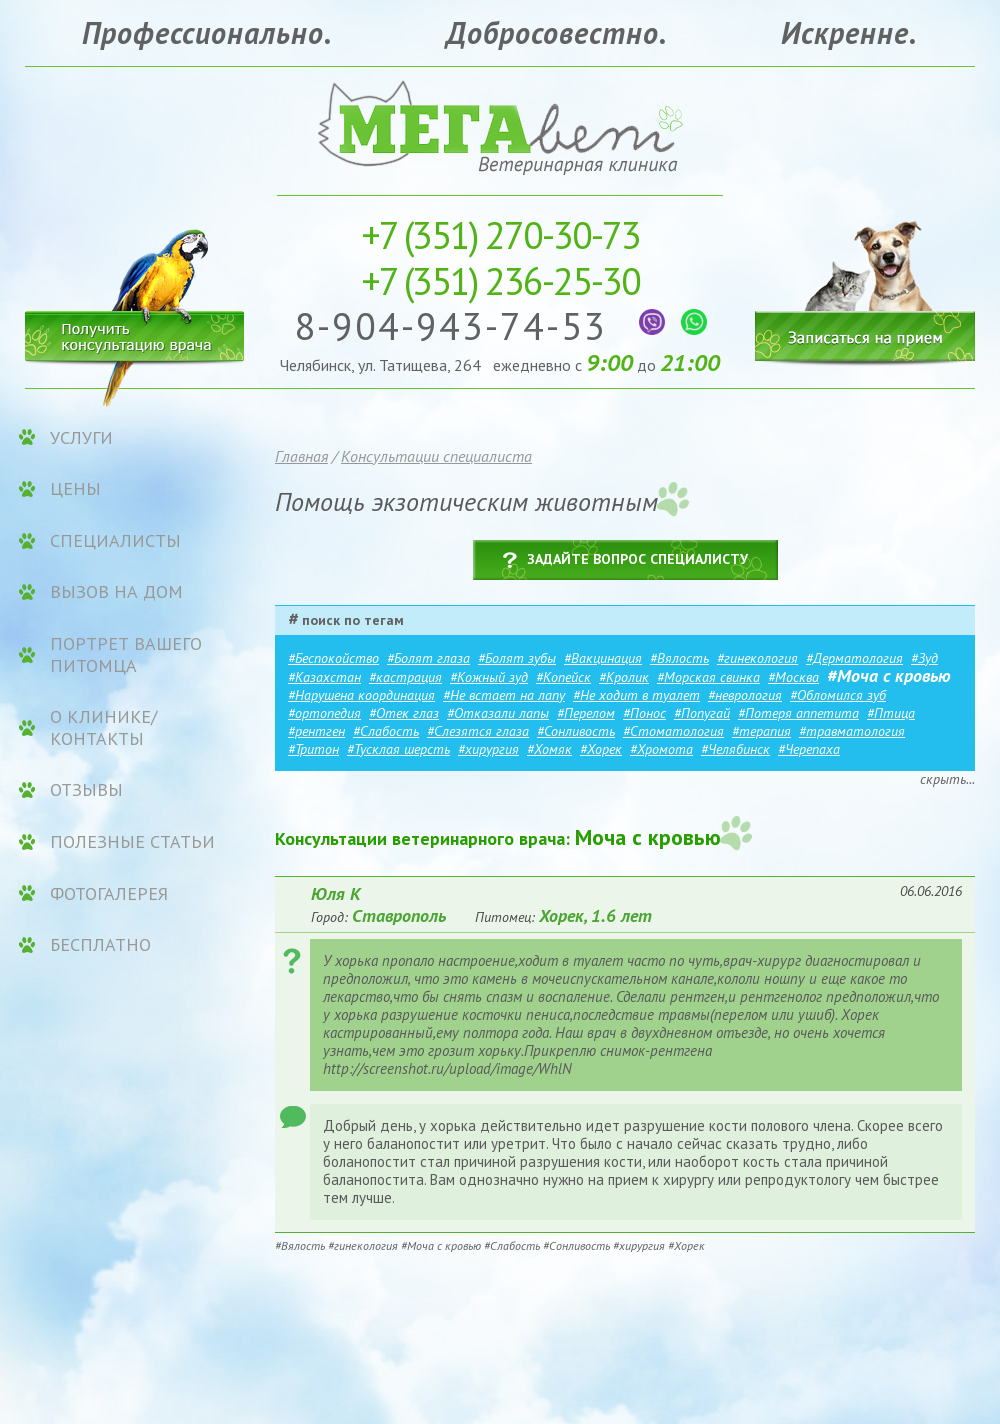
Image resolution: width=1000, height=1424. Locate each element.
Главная (301, 456)
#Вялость (679, 658)
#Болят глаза (428, 658)
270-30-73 (500, 234)
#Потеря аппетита (798, 713)
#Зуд (924, 658)
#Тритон (313, 749)
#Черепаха (809, 749)
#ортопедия (324, 713)
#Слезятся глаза (478, 731)
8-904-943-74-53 (456, 325)
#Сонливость (576, 731)
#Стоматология (673, 731)
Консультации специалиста (436, 456)
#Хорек (601, 749)
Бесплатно (100, 945)
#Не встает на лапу (504, 695)
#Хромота (661, 749)
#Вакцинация (603, 658)
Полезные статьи (132, 842)
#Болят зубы (517, 658)
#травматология (852, 731)
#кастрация (405, 677)
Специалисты (115, 541)
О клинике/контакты (103, 727)
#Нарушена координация (361, 695)
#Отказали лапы (498, 713)
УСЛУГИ (81, 438)
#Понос (644, 713)
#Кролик (624, 677)
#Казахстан (324, 677)
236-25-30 (500, 280)
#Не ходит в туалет (636, 695)
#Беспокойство (333, 658)
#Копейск (563, 677)
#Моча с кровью (889, 675)
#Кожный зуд (489, 677)
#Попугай (702, 713)
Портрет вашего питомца (126, 654)
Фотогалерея (109, 894)
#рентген (316, 731)
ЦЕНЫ (75, 489)
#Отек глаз (404, 713)
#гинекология (757, 658)
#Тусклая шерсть (398, 749)
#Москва (793, 677)
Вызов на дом (116, 592)
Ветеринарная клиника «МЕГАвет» (500, 125)
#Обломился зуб (838, 695)
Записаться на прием (865, 277)
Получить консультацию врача (135, 333)
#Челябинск (735, 749)
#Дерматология (854, 658)
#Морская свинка (708, 677)
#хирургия (488, 749)
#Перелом (586, 713)
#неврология (745, 695)
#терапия (761, 731)
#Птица (891, 713)
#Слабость (386, 731)
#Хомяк (549, 749)
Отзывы (86, 790)
